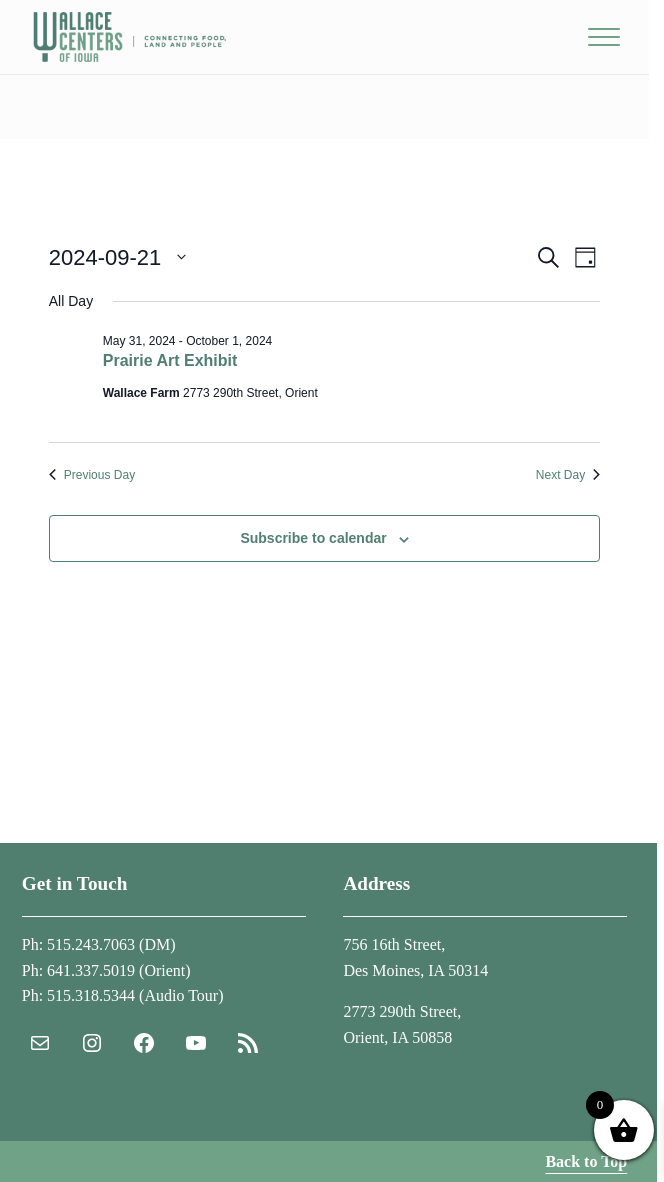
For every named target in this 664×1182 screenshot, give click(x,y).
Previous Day (92, 475)
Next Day (568, 475)
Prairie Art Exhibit (170, 360)
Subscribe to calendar (313, 538)
